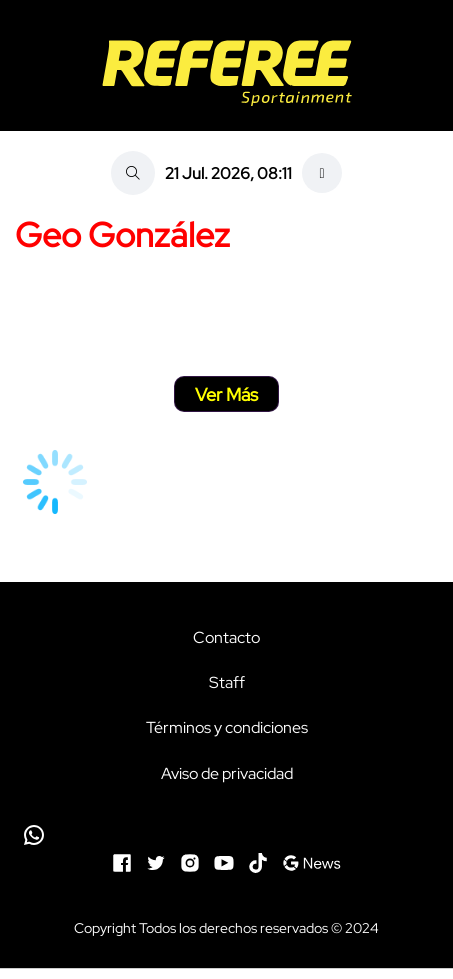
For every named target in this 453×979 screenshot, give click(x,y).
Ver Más (226, 394)
